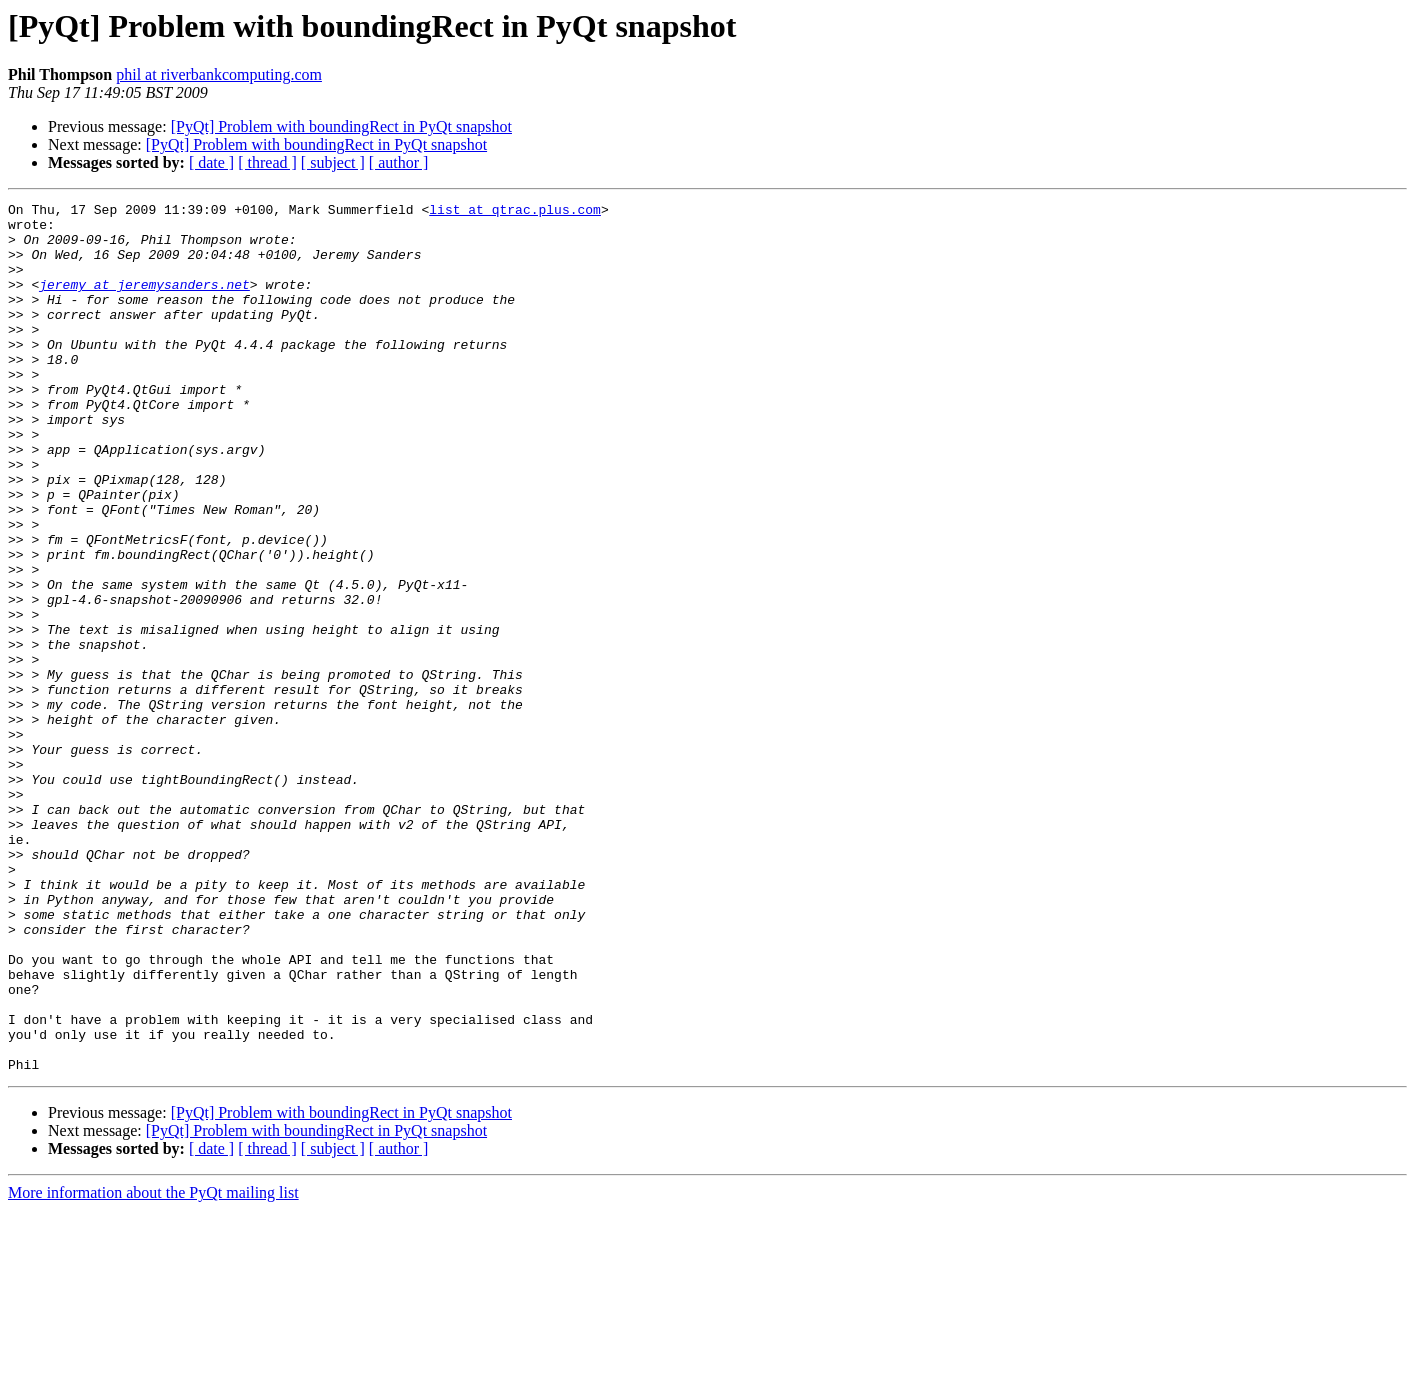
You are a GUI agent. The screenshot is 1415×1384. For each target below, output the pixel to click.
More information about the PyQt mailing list (153, 1366)
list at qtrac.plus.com (515, 212)
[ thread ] (267, 162)
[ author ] (399, 162)
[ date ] (211, 162)
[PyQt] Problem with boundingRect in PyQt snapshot (341, 126)
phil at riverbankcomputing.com (219, 74)
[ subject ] (333, 162)
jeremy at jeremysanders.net (144, 302)
